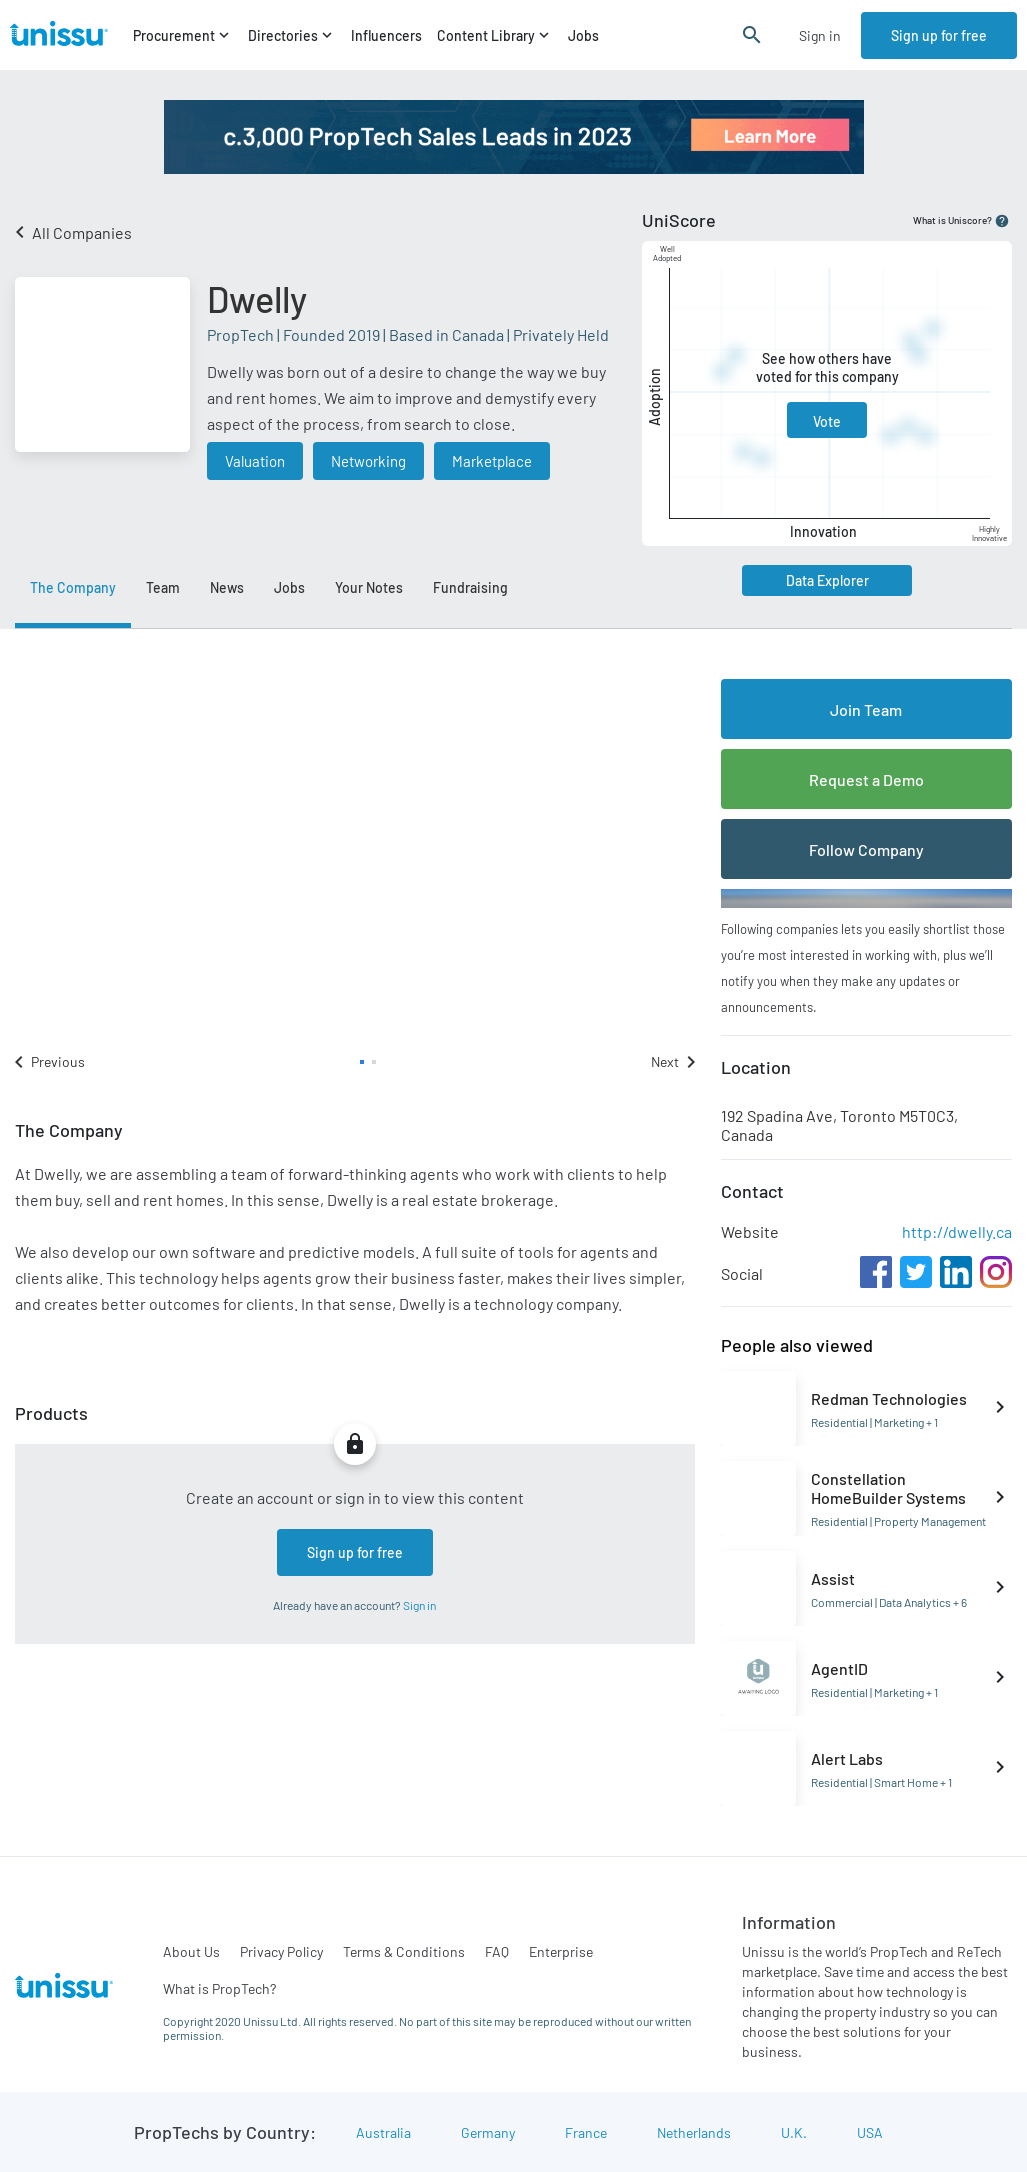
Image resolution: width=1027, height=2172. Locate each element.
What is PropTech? (219, 1988)
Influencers (386, 35)
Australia (383, 2132)
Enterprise (561, 1951)
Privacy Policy (281, 1951)
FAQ (497, 1951)
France (586, 2132)
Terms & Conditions (404, 1951)
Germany (488, 2132)
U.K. (794, 2132)
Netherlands (694, 2132)
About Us (191, 1951)
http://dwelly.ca (957, 1231)
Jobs (583, 35)
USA (870, 2132)
